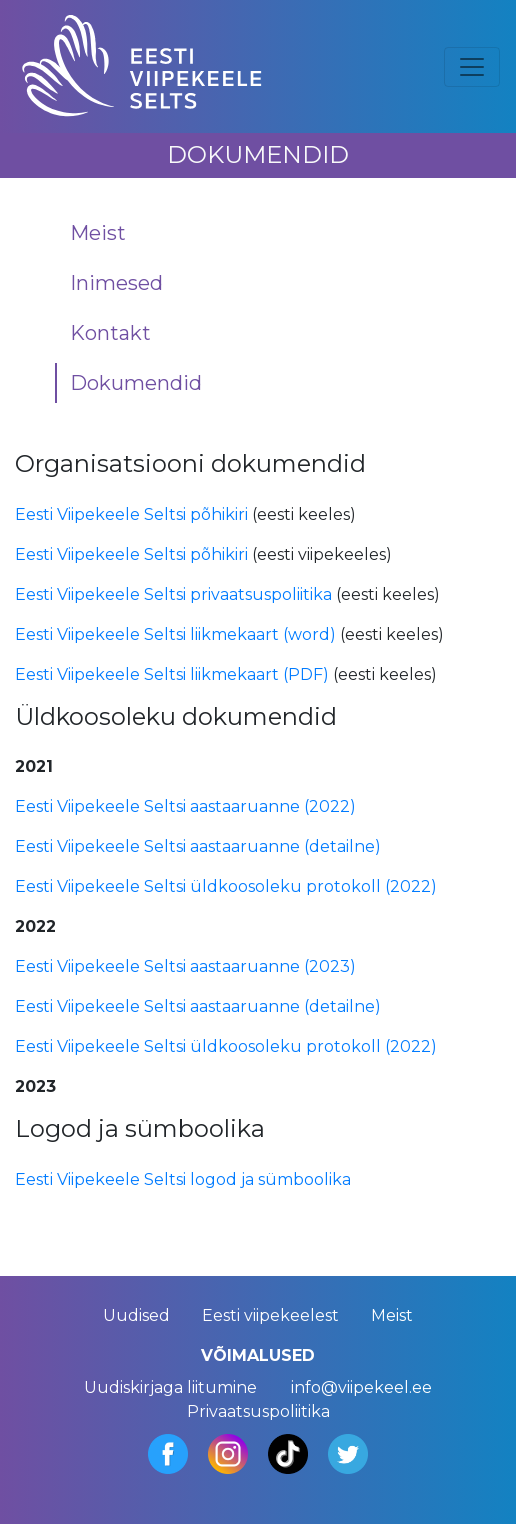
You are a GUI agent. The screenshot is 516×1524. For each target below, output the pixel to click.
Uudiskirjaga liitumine (170, 1387)
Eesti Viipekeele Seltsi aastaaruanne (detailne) (198, 846)
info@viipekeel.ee (361, 1387)
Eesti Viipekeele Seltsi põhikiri (131, 514)
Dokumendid (136, 383)
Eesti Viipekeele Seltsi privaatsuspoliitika (173, 594)
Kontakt (110, 333)
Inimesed (116, 283)
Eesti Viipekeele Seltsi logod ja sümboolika (183, 1179)
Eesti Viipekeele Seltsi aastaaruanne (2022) (185, 806)
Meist (98, 233)
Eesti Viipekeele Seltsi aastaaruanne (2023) (185, 966)
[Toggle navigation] (472, 67)
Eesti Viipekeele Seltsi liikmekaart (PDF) (172, 674)
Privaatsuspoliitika (258, 1411)
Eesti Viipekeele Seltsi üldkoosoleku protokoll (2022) (226, 886)
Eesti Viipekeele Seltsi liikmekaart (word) (175, 634)
